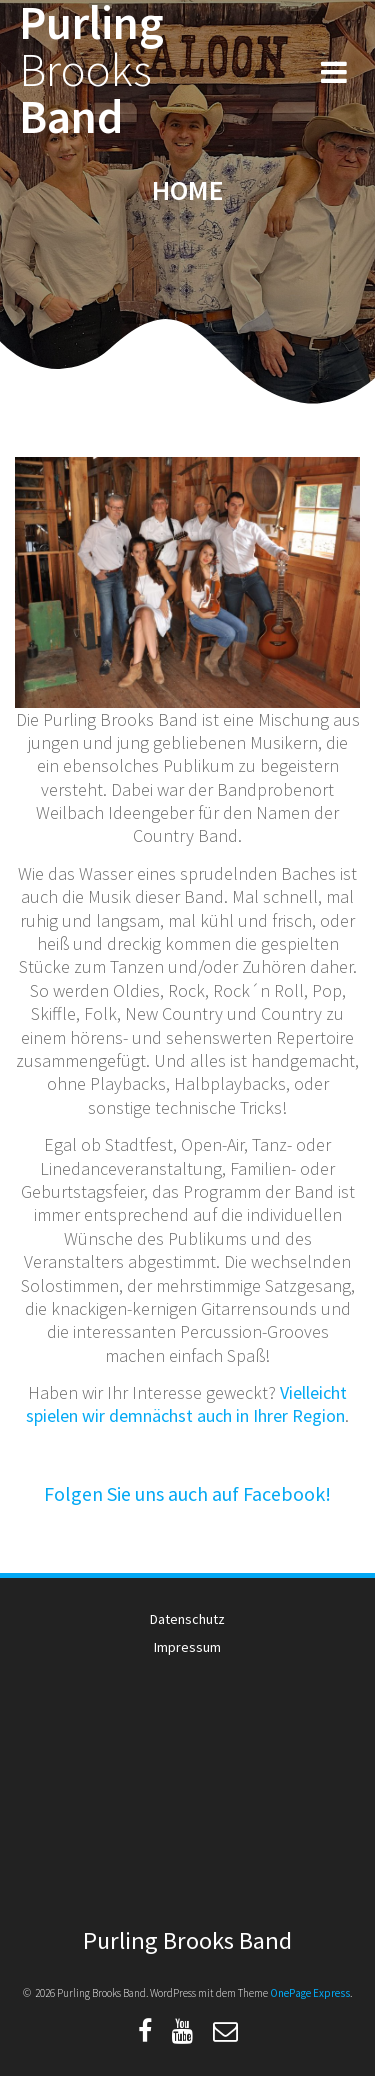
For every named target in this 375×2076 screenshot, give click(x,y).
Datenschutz (187, 1619)
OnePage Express (310, 1993)
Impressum (187, 1647)
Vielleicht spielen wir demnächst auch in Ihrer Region (186, 1404)
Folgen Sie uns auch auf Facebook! (187, 1493)
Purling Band (91, 70)
